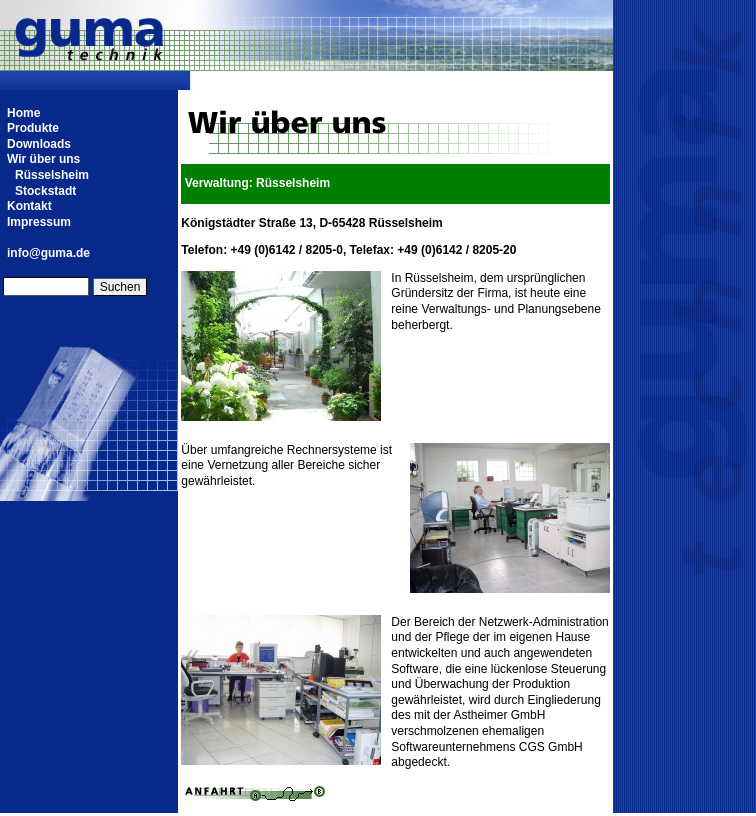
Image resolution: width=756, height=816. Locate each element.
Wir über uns (43, 159)
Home (23, 113)
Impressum (39, 222)
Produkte (33, 128)
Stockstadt (45, 191)
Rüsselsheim (52, 175)
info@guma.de (48, 253)
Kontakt (29, 206)
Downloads (39, 144)
